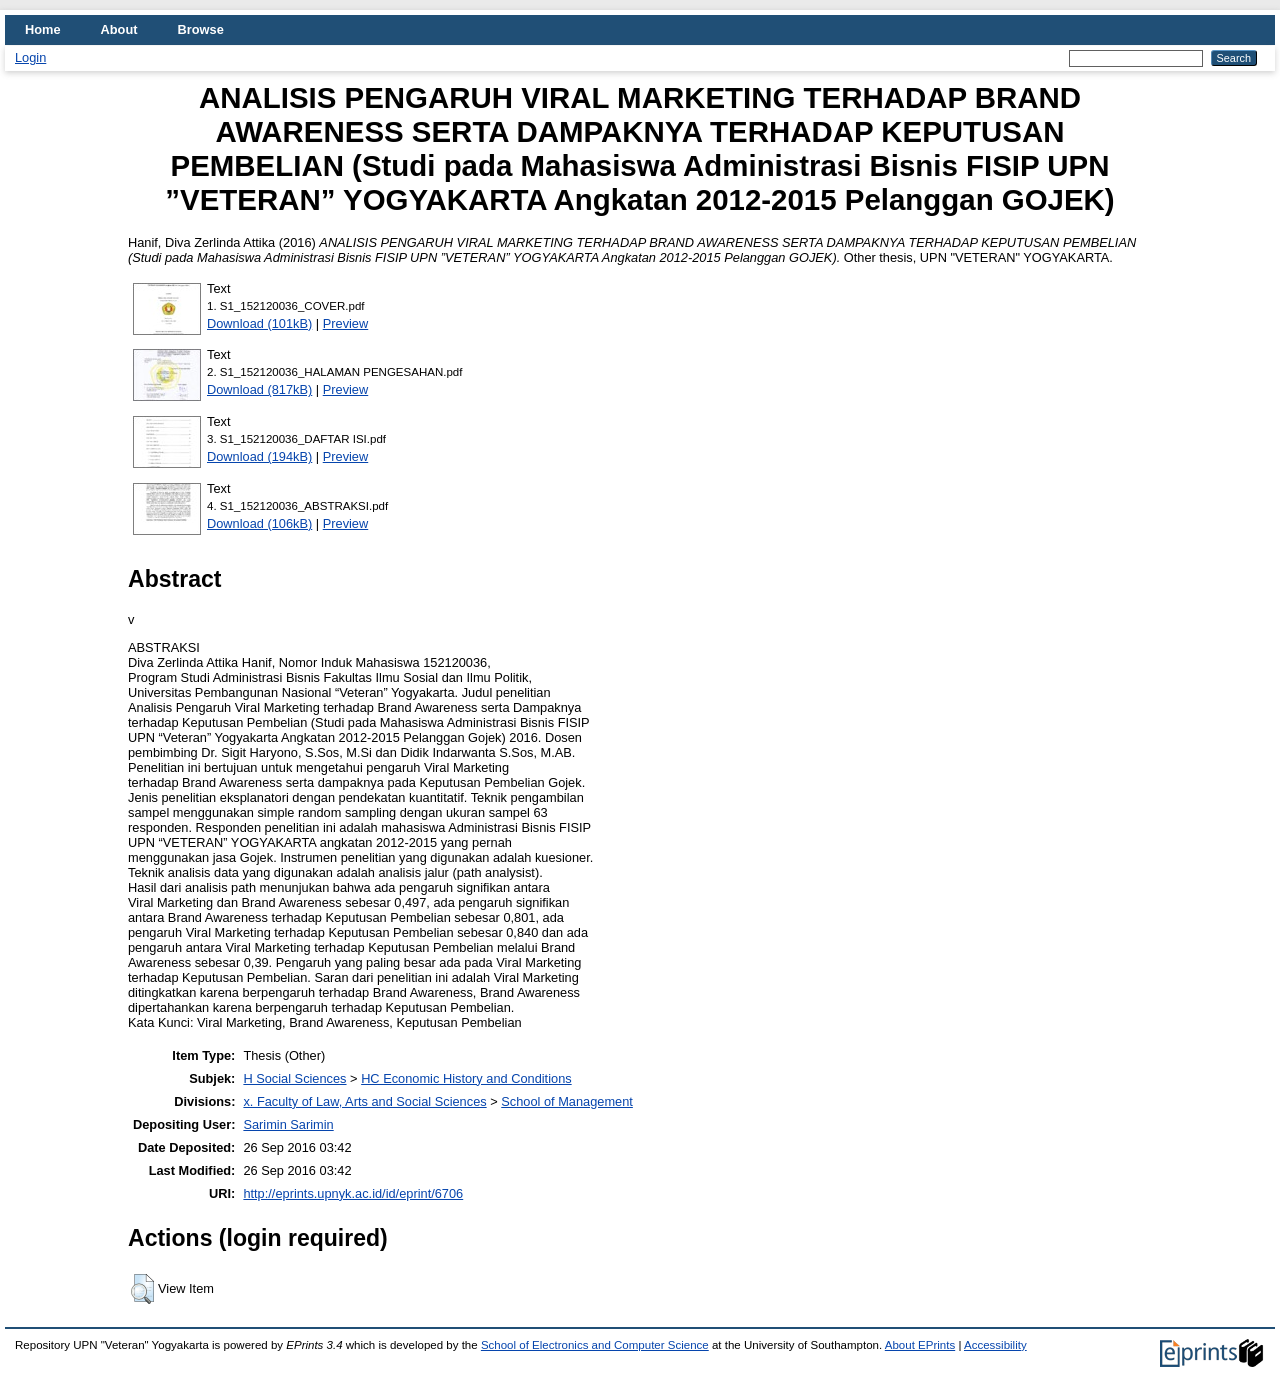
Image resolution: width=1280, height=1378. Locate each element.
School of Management (567, 1101)
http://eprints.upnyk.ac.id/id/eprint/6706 (353, 1193)
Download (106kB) (259, 523)
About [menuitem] (119, 29)
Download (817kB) (259, 389)
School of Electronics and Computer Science (595, 1345)
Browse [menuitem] (201, 29)
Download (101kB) (259, 323)
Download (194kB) (259, 456)
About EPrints (920, 1345)
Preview (346, 323)
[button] (142, 1289)
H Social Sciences (294, 1078)
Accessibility (995, 1345)
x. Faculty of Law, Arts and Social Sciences (364, 1101)
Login (30, 57)
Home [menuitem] (43, 29)
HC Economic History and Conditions (466, 1078)
